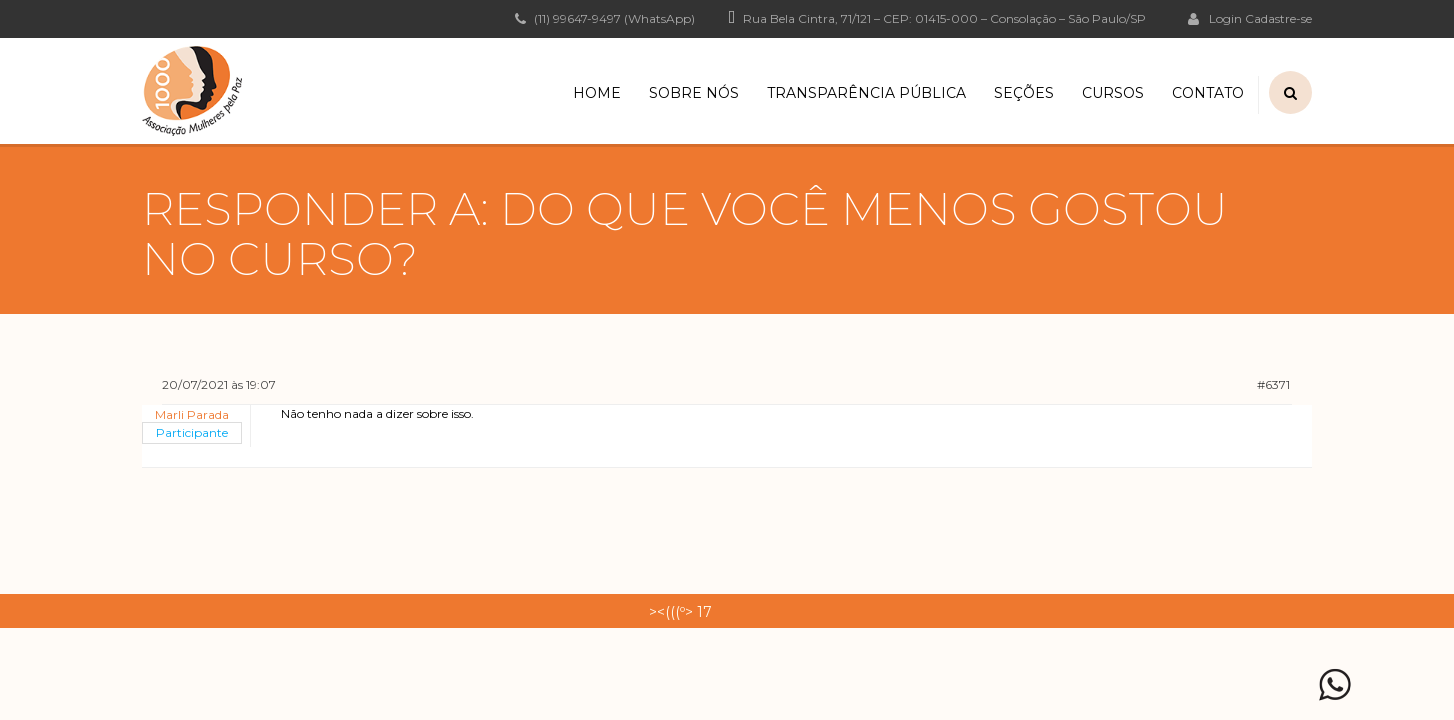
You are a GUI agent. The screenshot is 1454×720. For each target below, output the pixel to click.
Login (1215, 18)
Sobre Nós (694, 93)
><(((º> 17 (680, 612)
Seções (1024, 93)
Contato (1208, 93)
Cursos (1113, 93)
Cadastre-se (1278, 19)
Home (597, 93)
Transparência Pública (866, 93)
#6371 (1273, 384)
